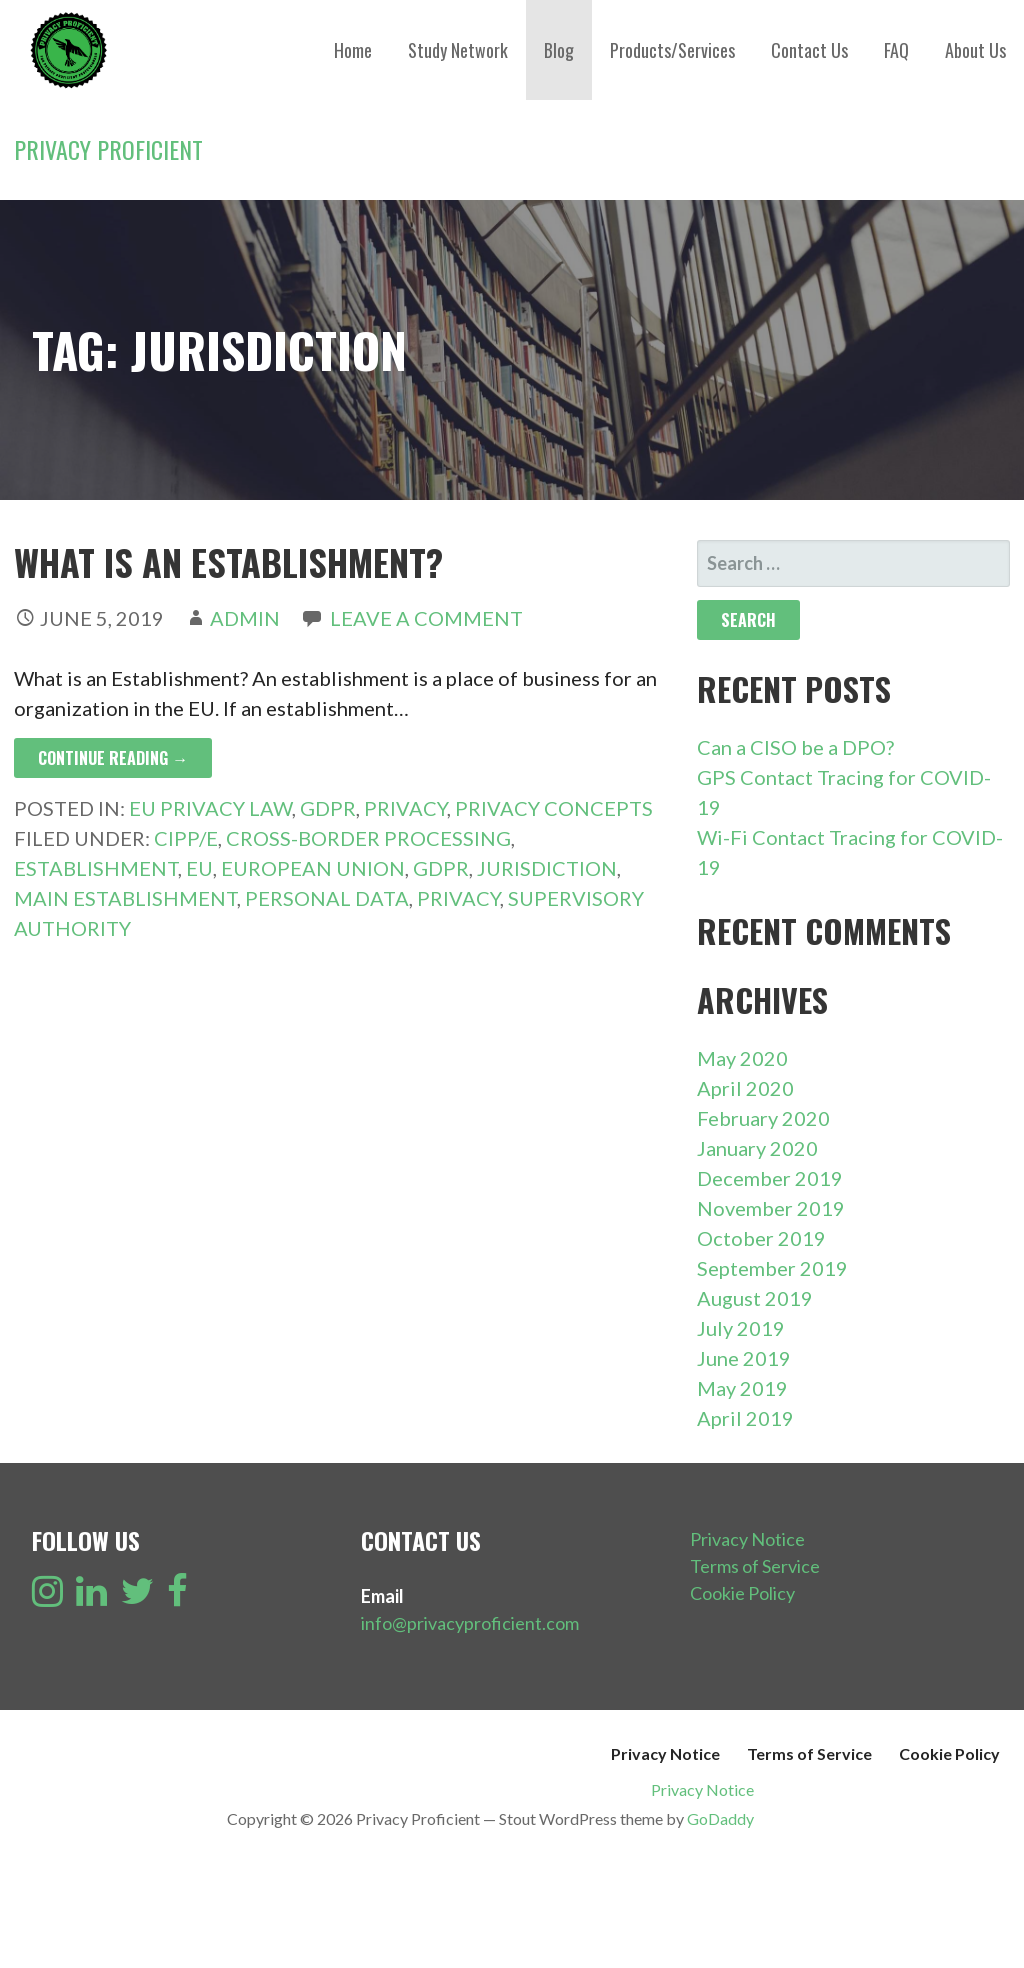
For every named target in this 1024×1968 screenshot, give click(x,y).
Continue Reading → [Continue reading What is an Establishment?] (113, 758)
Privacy (405, 808)
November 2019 (771, 1208)
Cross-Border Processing (368, 838)
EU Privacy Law (210, 808)
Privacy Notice (747, 1539)
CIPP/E (186, 838)
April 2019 (745, 1418)
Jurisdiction (547, 868)
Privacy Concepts (554, 808)
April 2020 (745, 1088)
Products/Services (672, 50)
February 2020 (763, 1118)
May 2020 (742, 1058)
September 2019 (772, 1268)
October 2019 (761, 1238)
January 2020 (757, 1148)
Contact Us (809, 50)
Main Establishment (125, 898)
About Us (975, 50)
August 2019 (755, 1298)
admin (245, 618)
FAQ (896, 50)
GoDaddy (720, 1818)
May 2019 (742, 1388)
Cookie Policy (742, 1593)
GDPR (328, 808)
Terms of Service (755, 1566)
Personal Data (327, 898)
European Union (313, 868)
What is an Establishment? (228, 561)
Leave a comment (426, 618)
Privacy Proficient (108, 149)
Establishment (96, 868)
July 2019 (741, 1328)
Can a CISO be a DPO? (795, 747)
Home (353, 50)
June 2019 (744, 1358)
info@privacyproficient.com (470, 1623)
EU (199, 868)
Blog (559, 50)
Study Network (458, 50)
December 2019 (770, 1178)
